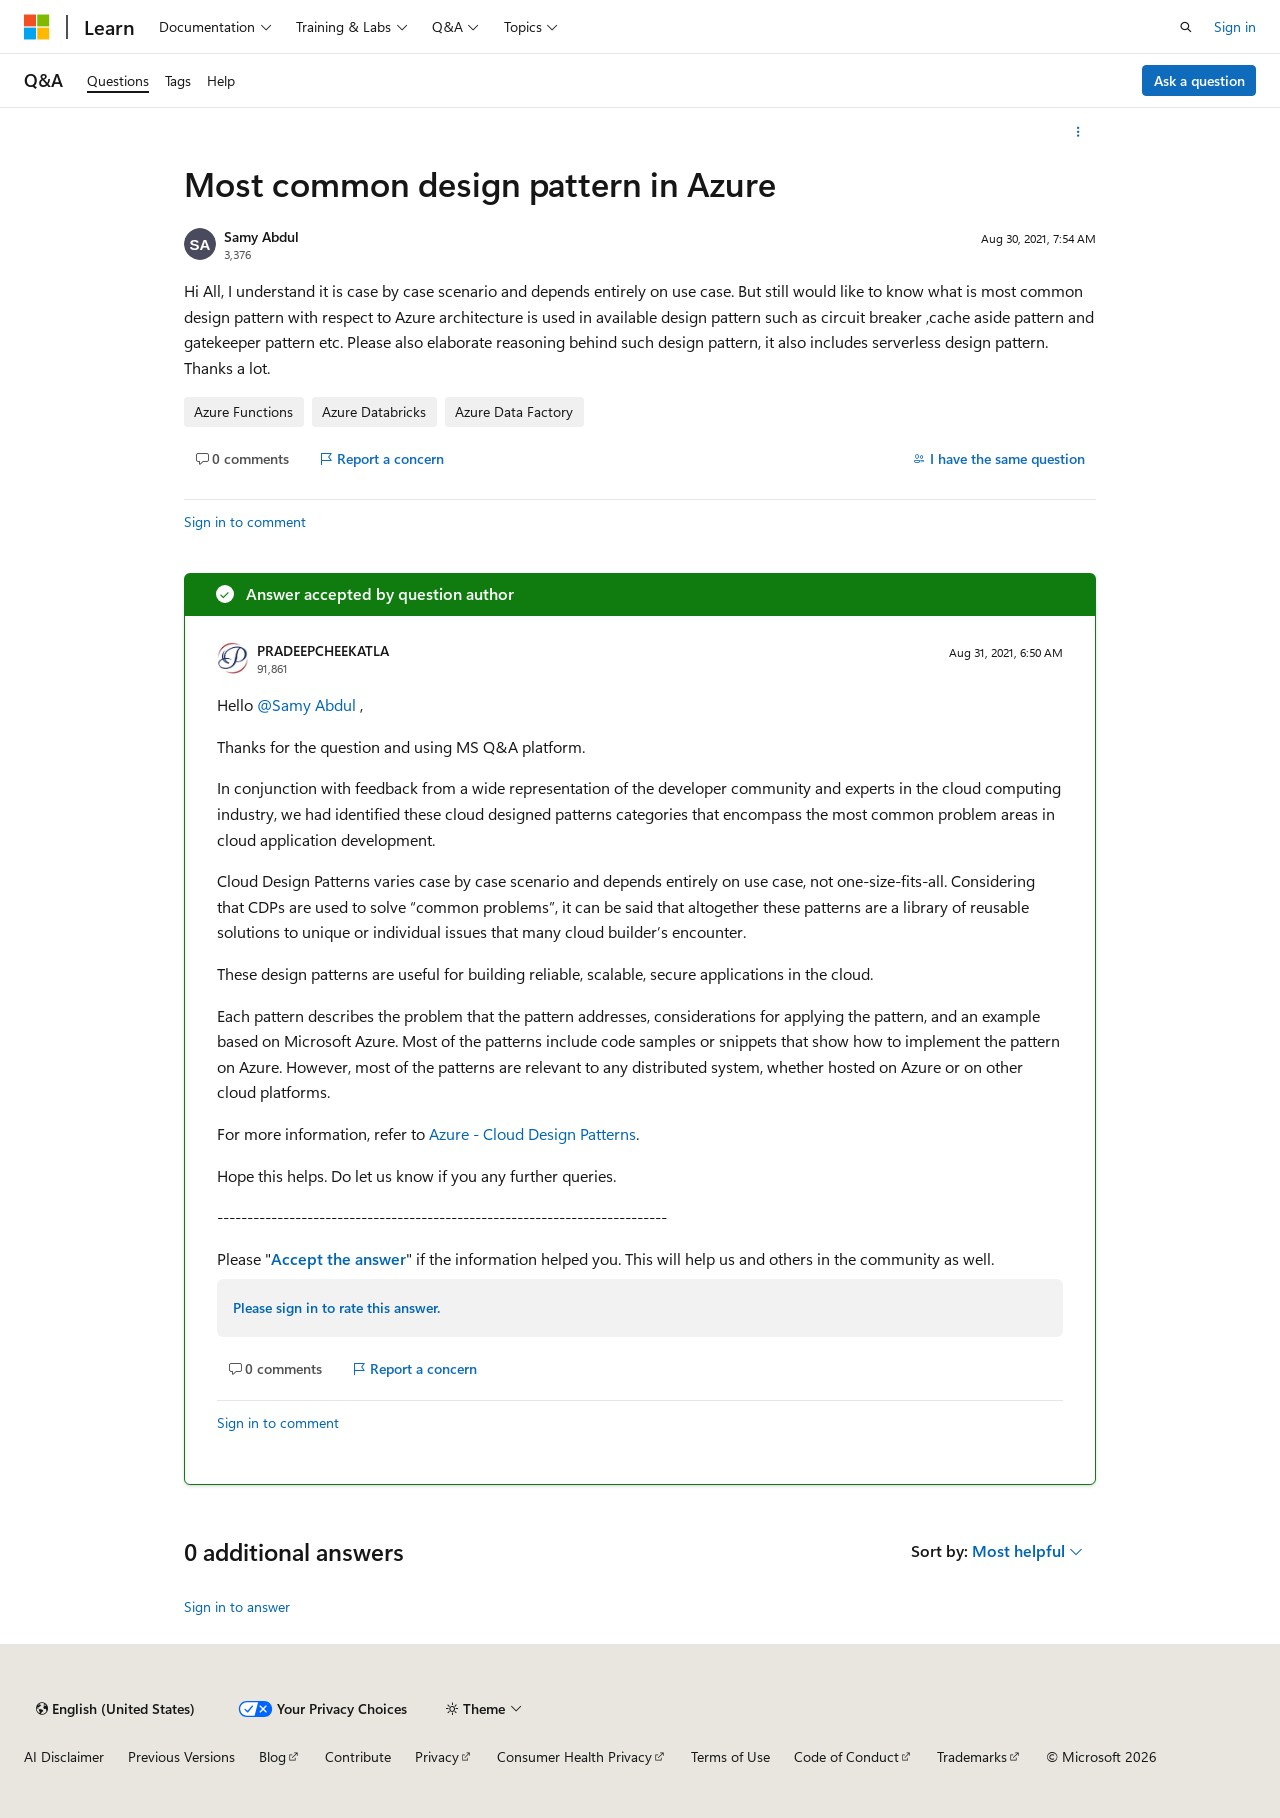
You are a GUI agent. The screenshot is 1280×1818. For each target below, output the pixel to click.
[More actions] (1078, 132)
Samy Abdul (261, 236)
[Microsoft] (37, 27)
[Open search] (1186, 27)
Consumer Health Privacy (574, 1756)
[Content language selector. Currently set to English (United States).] (115, 1709)
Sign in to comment (245, 521)
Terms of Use (730, 1756)
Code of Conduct (846, 1756)
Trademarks (972, 1756)
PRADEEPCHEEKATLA (323, 650)
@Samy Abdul (308, 704)
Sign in (1235, 26)
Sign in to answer (237, 1606)
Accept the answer (338, 1258)
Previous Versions (181, 1756)
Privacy (437, 1756)
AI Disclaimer (64, 1756)
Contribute (358, 1756)
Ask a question (1199, 80)
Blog (272, 1756)
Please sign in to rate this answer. (336, 1307)
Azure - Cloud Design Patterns (532, 1133)
